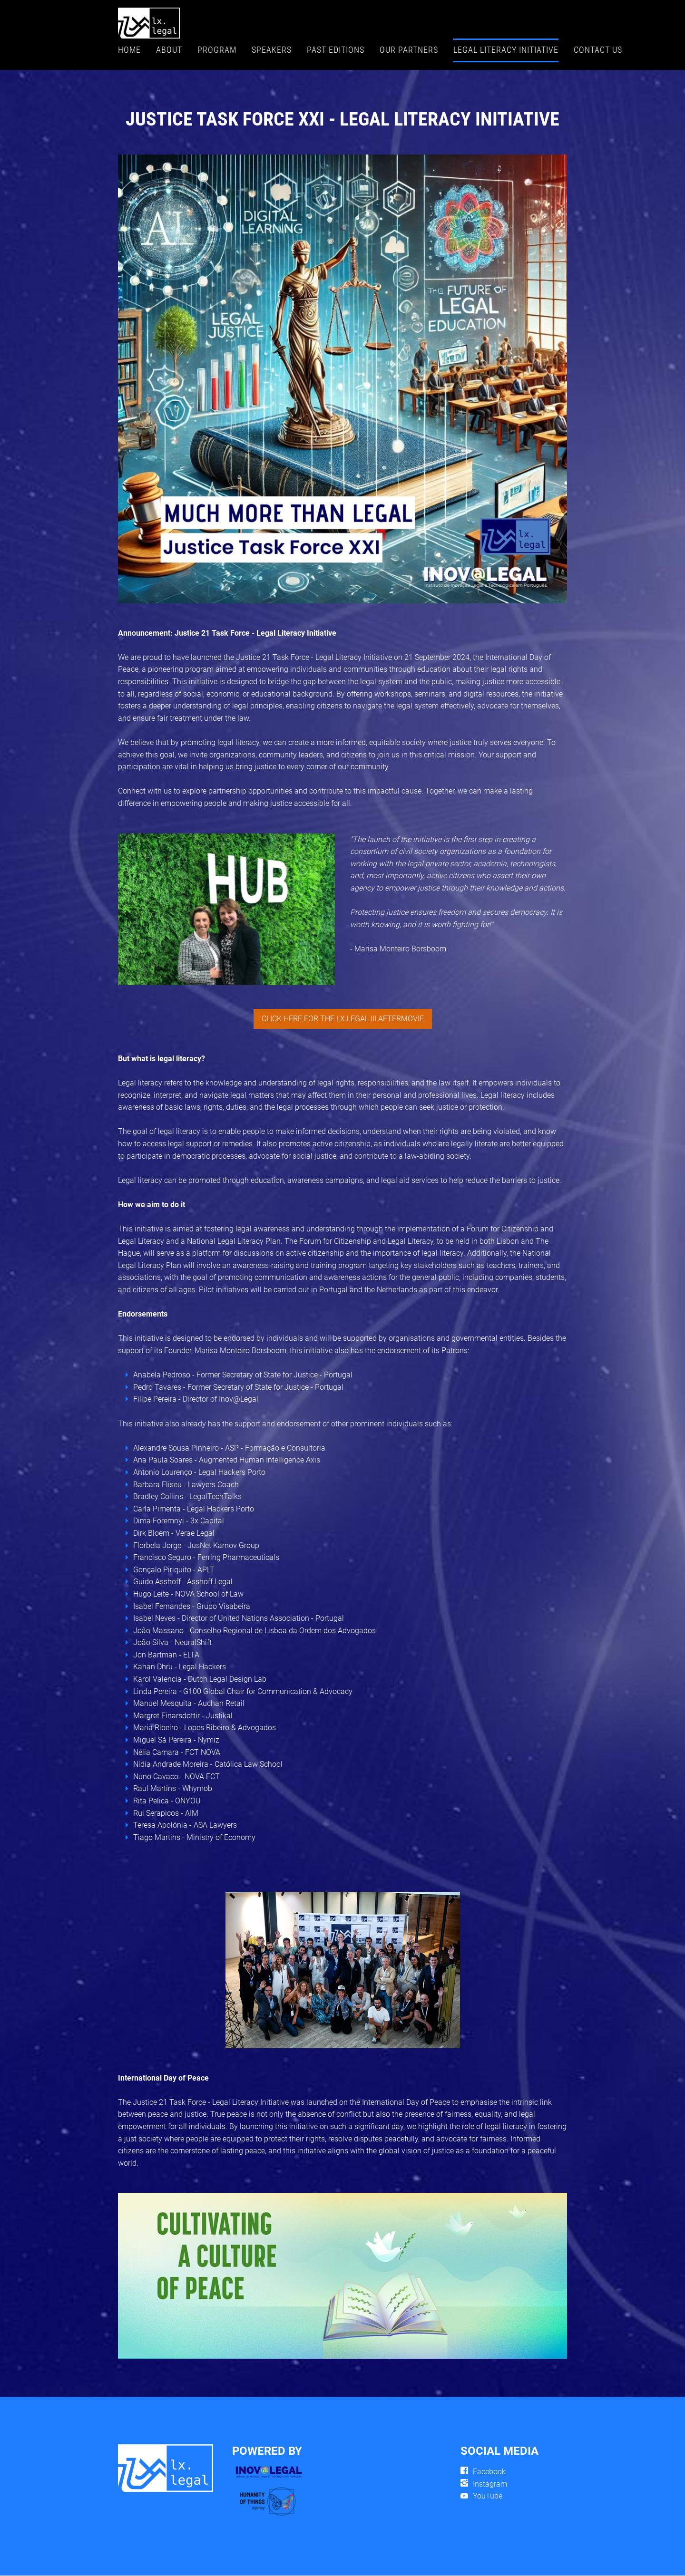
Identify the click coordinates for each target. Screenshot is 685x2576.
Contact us (598, 50)
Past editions (335, 50)
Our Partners (409, 50)
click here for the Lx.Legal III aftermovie (343, 1018)
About (169, 50)
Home (129, 50)
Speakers (272, 50)
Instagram (490, 2483)
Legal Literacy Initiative (505, 50)
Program (216, 50)
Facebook (489, 2471)
